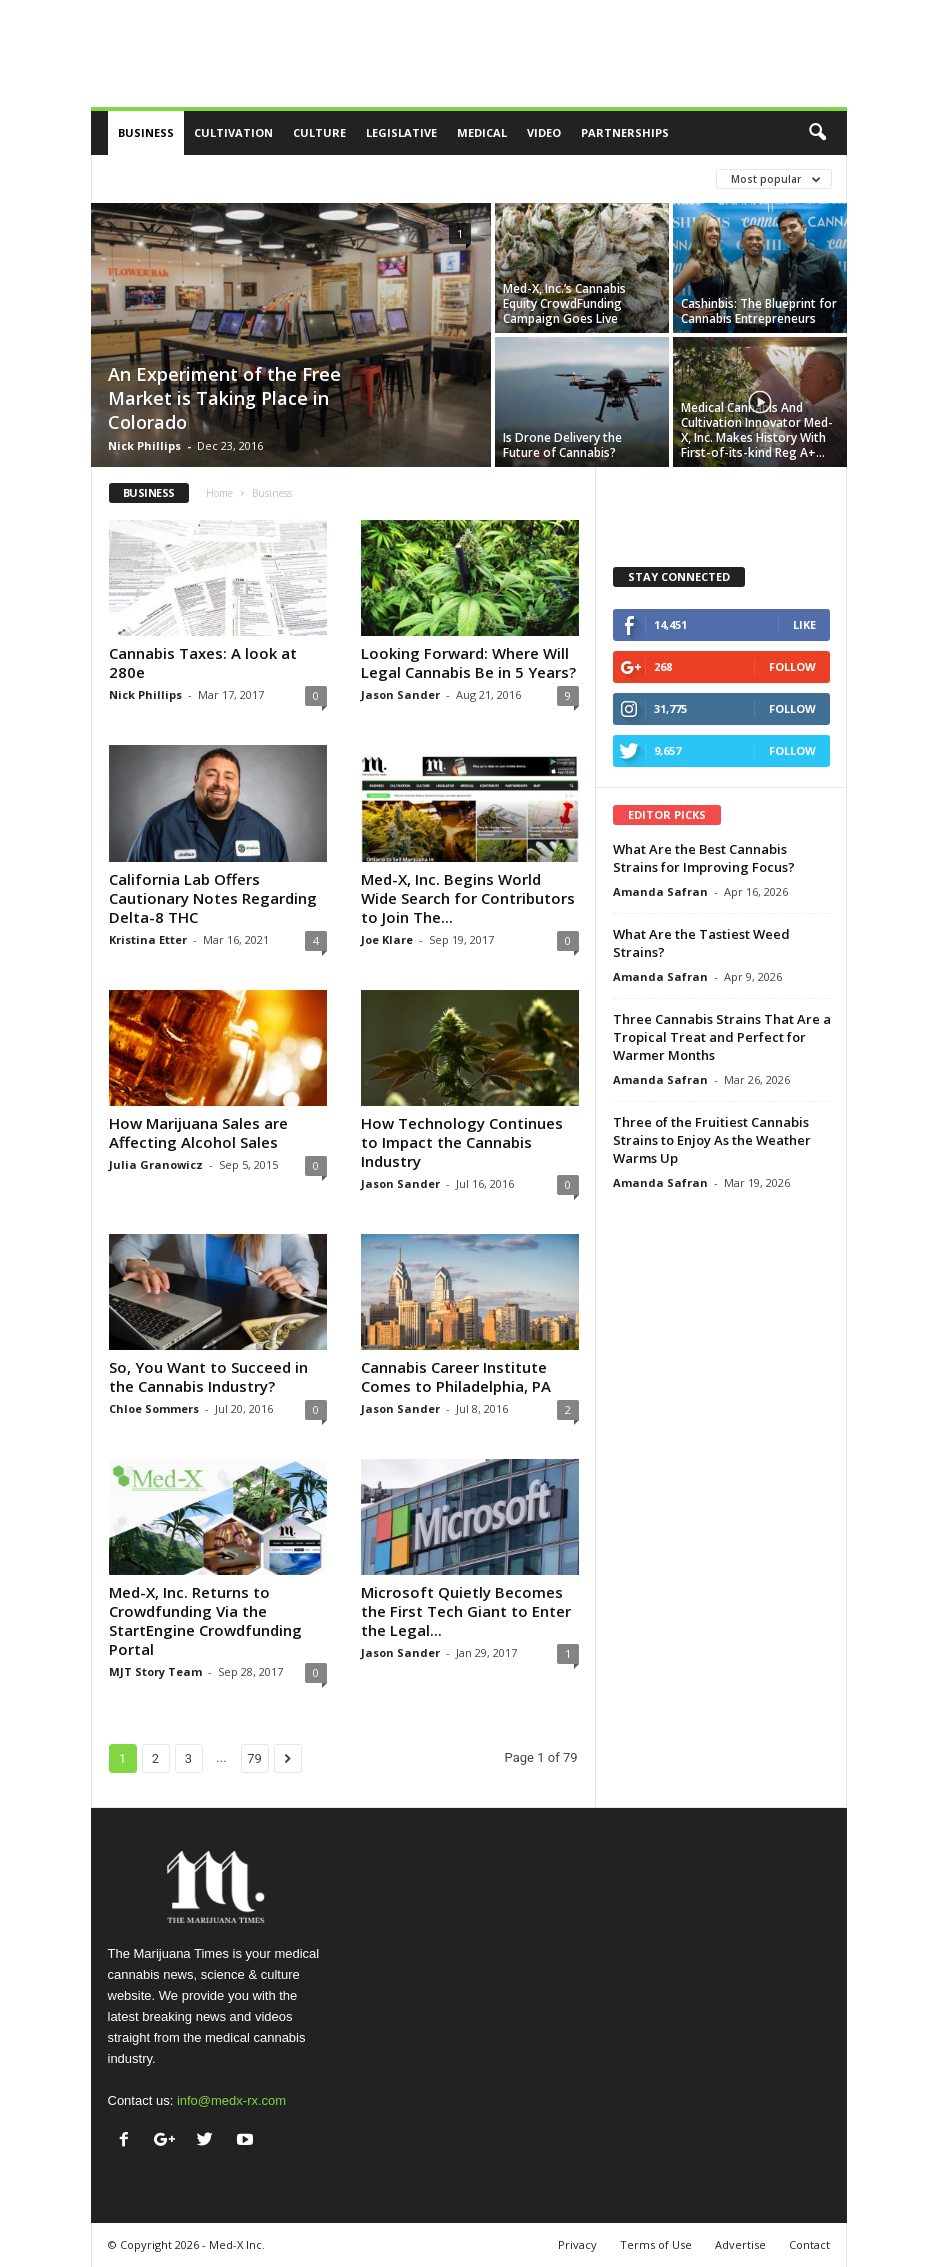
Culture (319, 132)
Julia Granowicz (156, 1164)
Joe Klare (387, 939)
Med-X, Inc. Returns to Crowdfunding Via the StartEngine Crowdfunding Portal (205, 1620)
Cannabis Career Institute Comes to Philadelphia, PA (456, 1376)
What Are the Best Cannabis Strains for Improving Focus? (704, 858)
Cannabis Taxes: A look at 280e (203, 662)
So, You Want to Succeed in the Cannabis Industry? (208, 1376)
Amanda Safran (660, 891)
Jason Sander (400, 694)
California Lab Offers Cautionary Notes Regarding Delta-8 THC (213, 898)
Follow (792, 666)
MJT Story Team (155, 1671)
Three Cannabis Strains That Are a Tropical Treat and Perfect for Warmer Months (722, 1037)
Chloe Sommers (154, 1408)
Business (146, 132)
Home (219, 493)
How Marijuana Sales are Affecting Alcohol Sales (198, 1132)
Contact (809, 2244)
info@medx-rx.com (231, 2100)
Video (544, 132)
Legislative (401, 132)
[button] (817, 133)
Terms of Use (656, 2244)
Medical (482, 132)
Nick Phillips (144, 445)
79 (254, 1758)
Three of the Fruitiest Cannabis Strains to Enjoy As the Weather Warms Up (712, 1140)
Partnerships (625, 132)
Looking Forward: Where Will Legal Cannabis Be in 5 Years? (468, 662)
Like (804, 624)
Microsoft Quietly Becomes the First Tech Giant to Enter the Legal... (466, 1611)
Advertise (740, 2244)
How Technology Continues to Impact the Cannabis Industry (462, 1142)
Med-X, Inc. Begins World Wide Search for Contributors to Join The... (468, 898)
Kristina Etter (148, 939)
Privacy (577, 2244)
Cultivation (233, 132)
